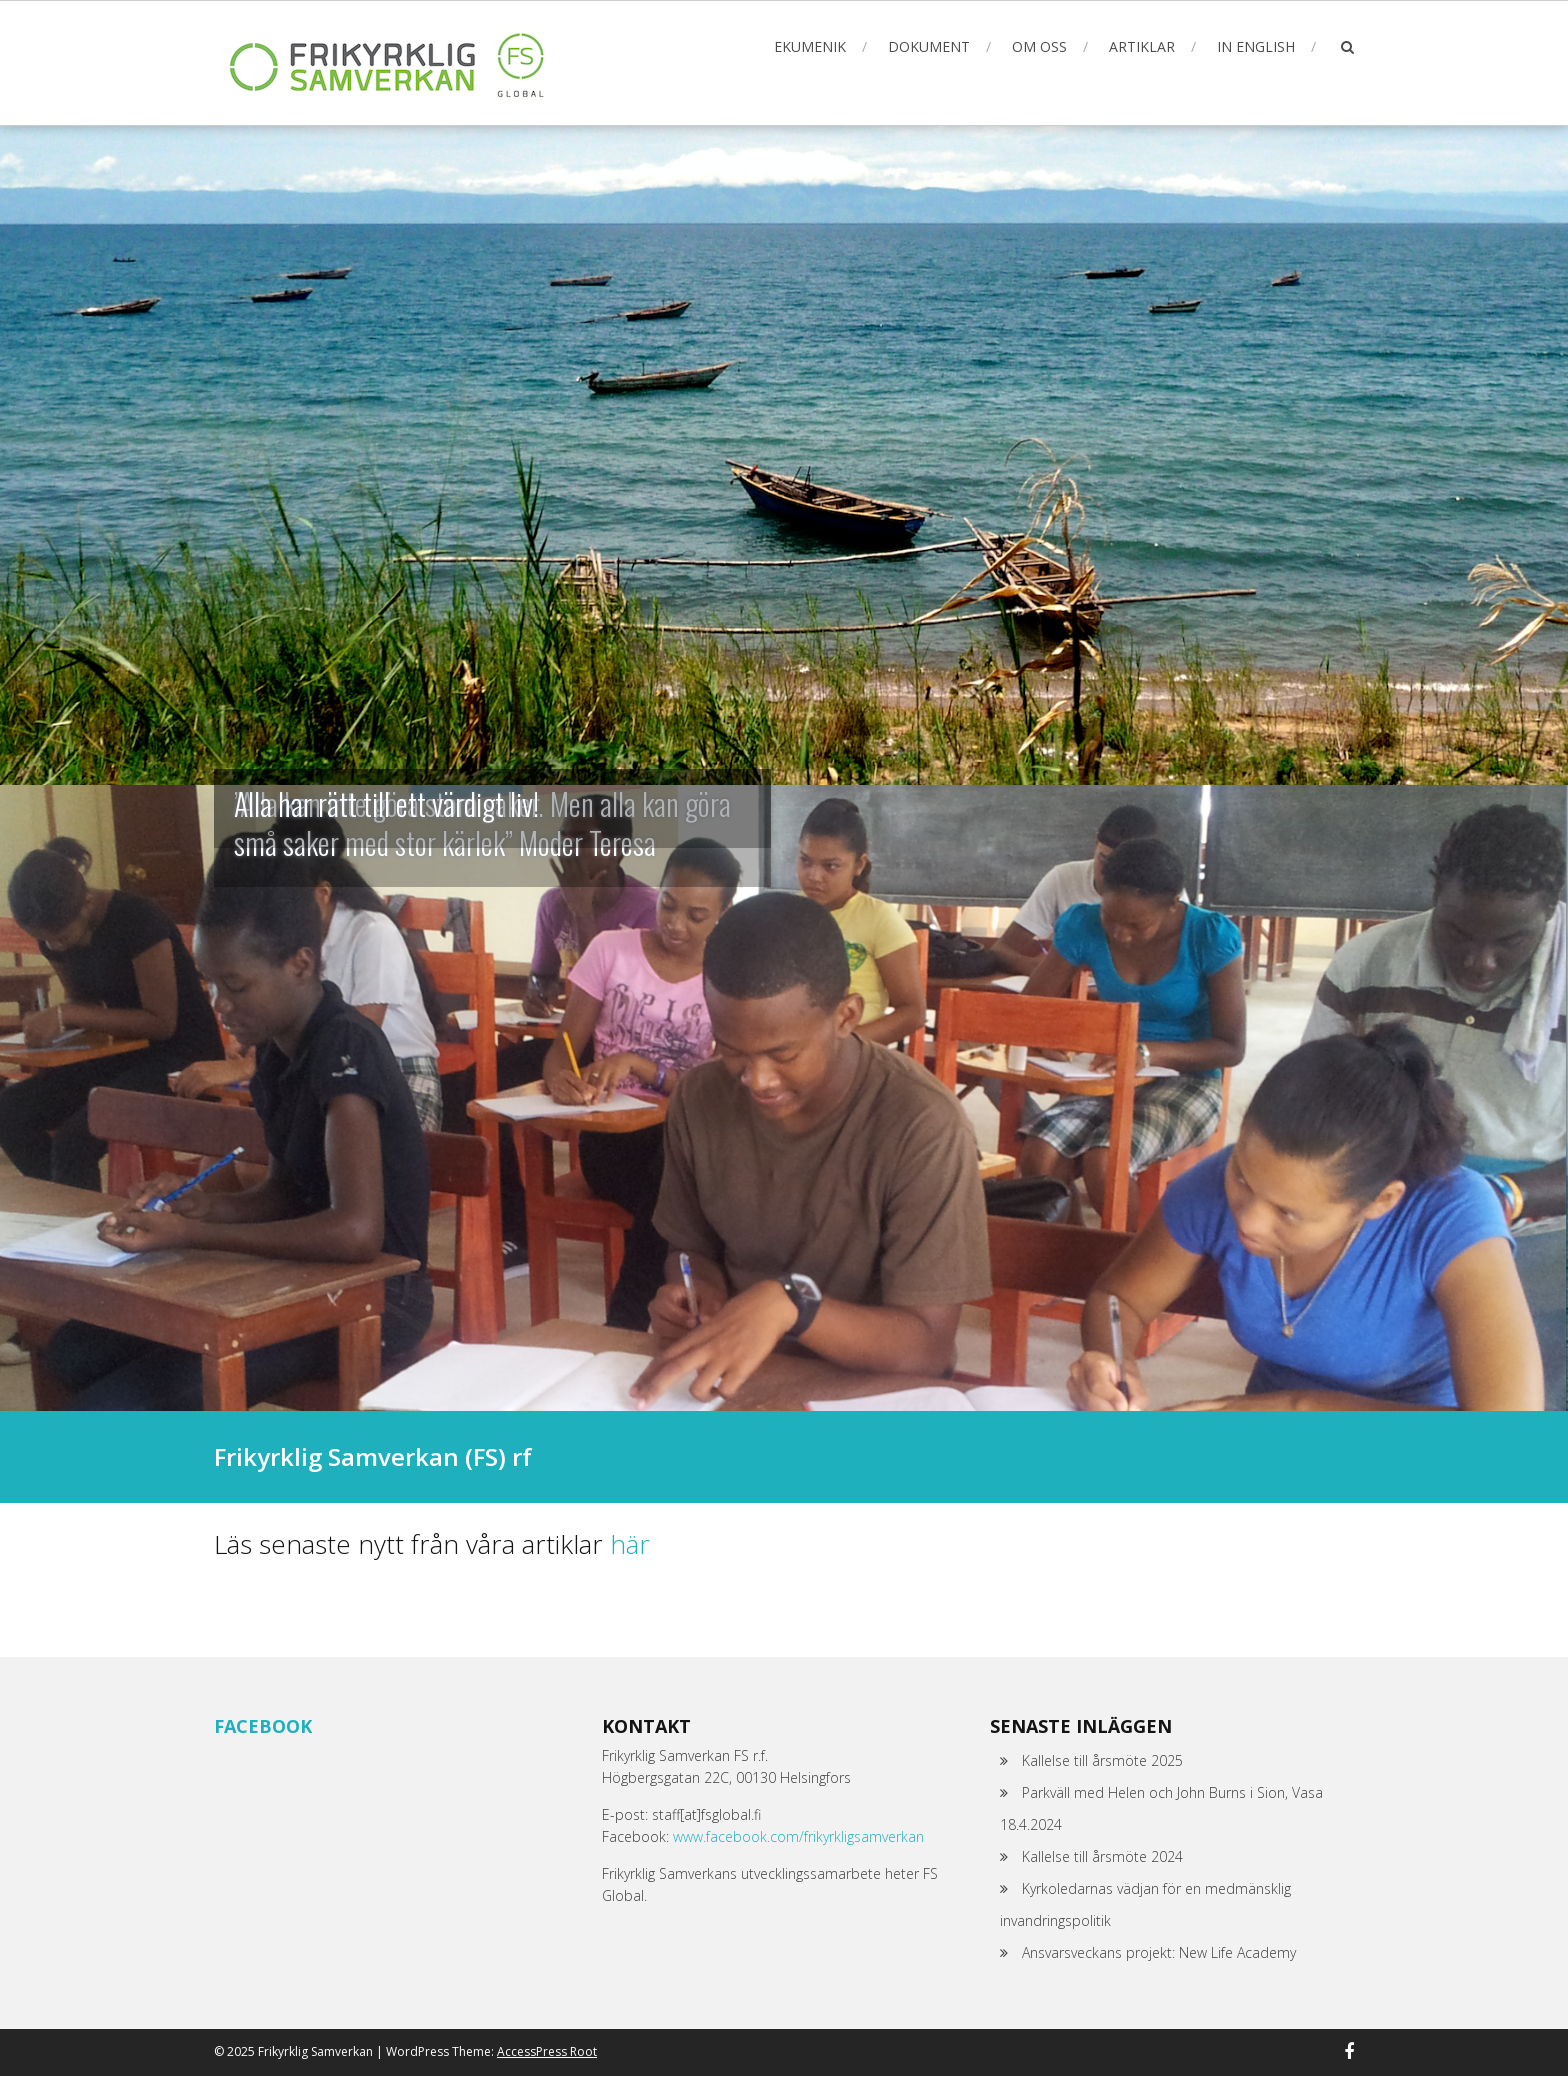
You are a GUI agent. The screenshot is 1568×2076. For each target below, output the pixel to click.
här (630, 1544)
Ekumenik (810, 46)
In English (1256, 46)
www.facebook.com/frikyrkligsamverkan (798, 1836)
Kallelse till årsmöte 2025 (1102, 1760)
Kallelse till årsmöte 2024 (1102, 1856)
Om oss (1039, 46)
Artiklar (1142, 46)
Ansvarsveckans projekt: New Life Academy (1159, 1952)
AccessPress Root (547, 2051)
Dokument (929, 46)
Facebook (263, 1726)
